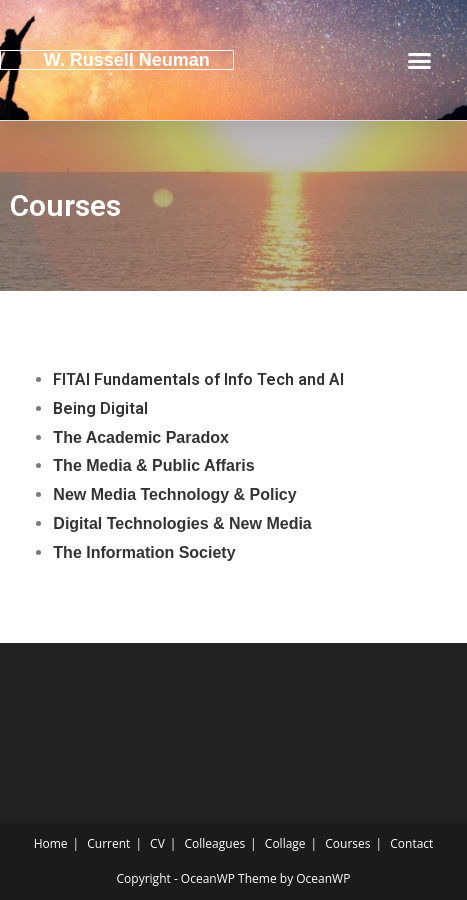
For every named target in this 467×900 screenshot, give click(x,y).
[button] (420, 60)
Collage (285, 843)
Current (108, 843)
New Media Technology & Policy (174, 494)
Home (51, 843)
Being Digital (100, 408)
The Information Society (144, 552)
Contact (411, 843)
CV (157, 843)
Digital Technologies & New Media (182, 523)
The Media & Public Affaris (153, 465)
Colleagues (215, 843)
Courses (347, 843)
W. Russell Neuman (127, 60)
